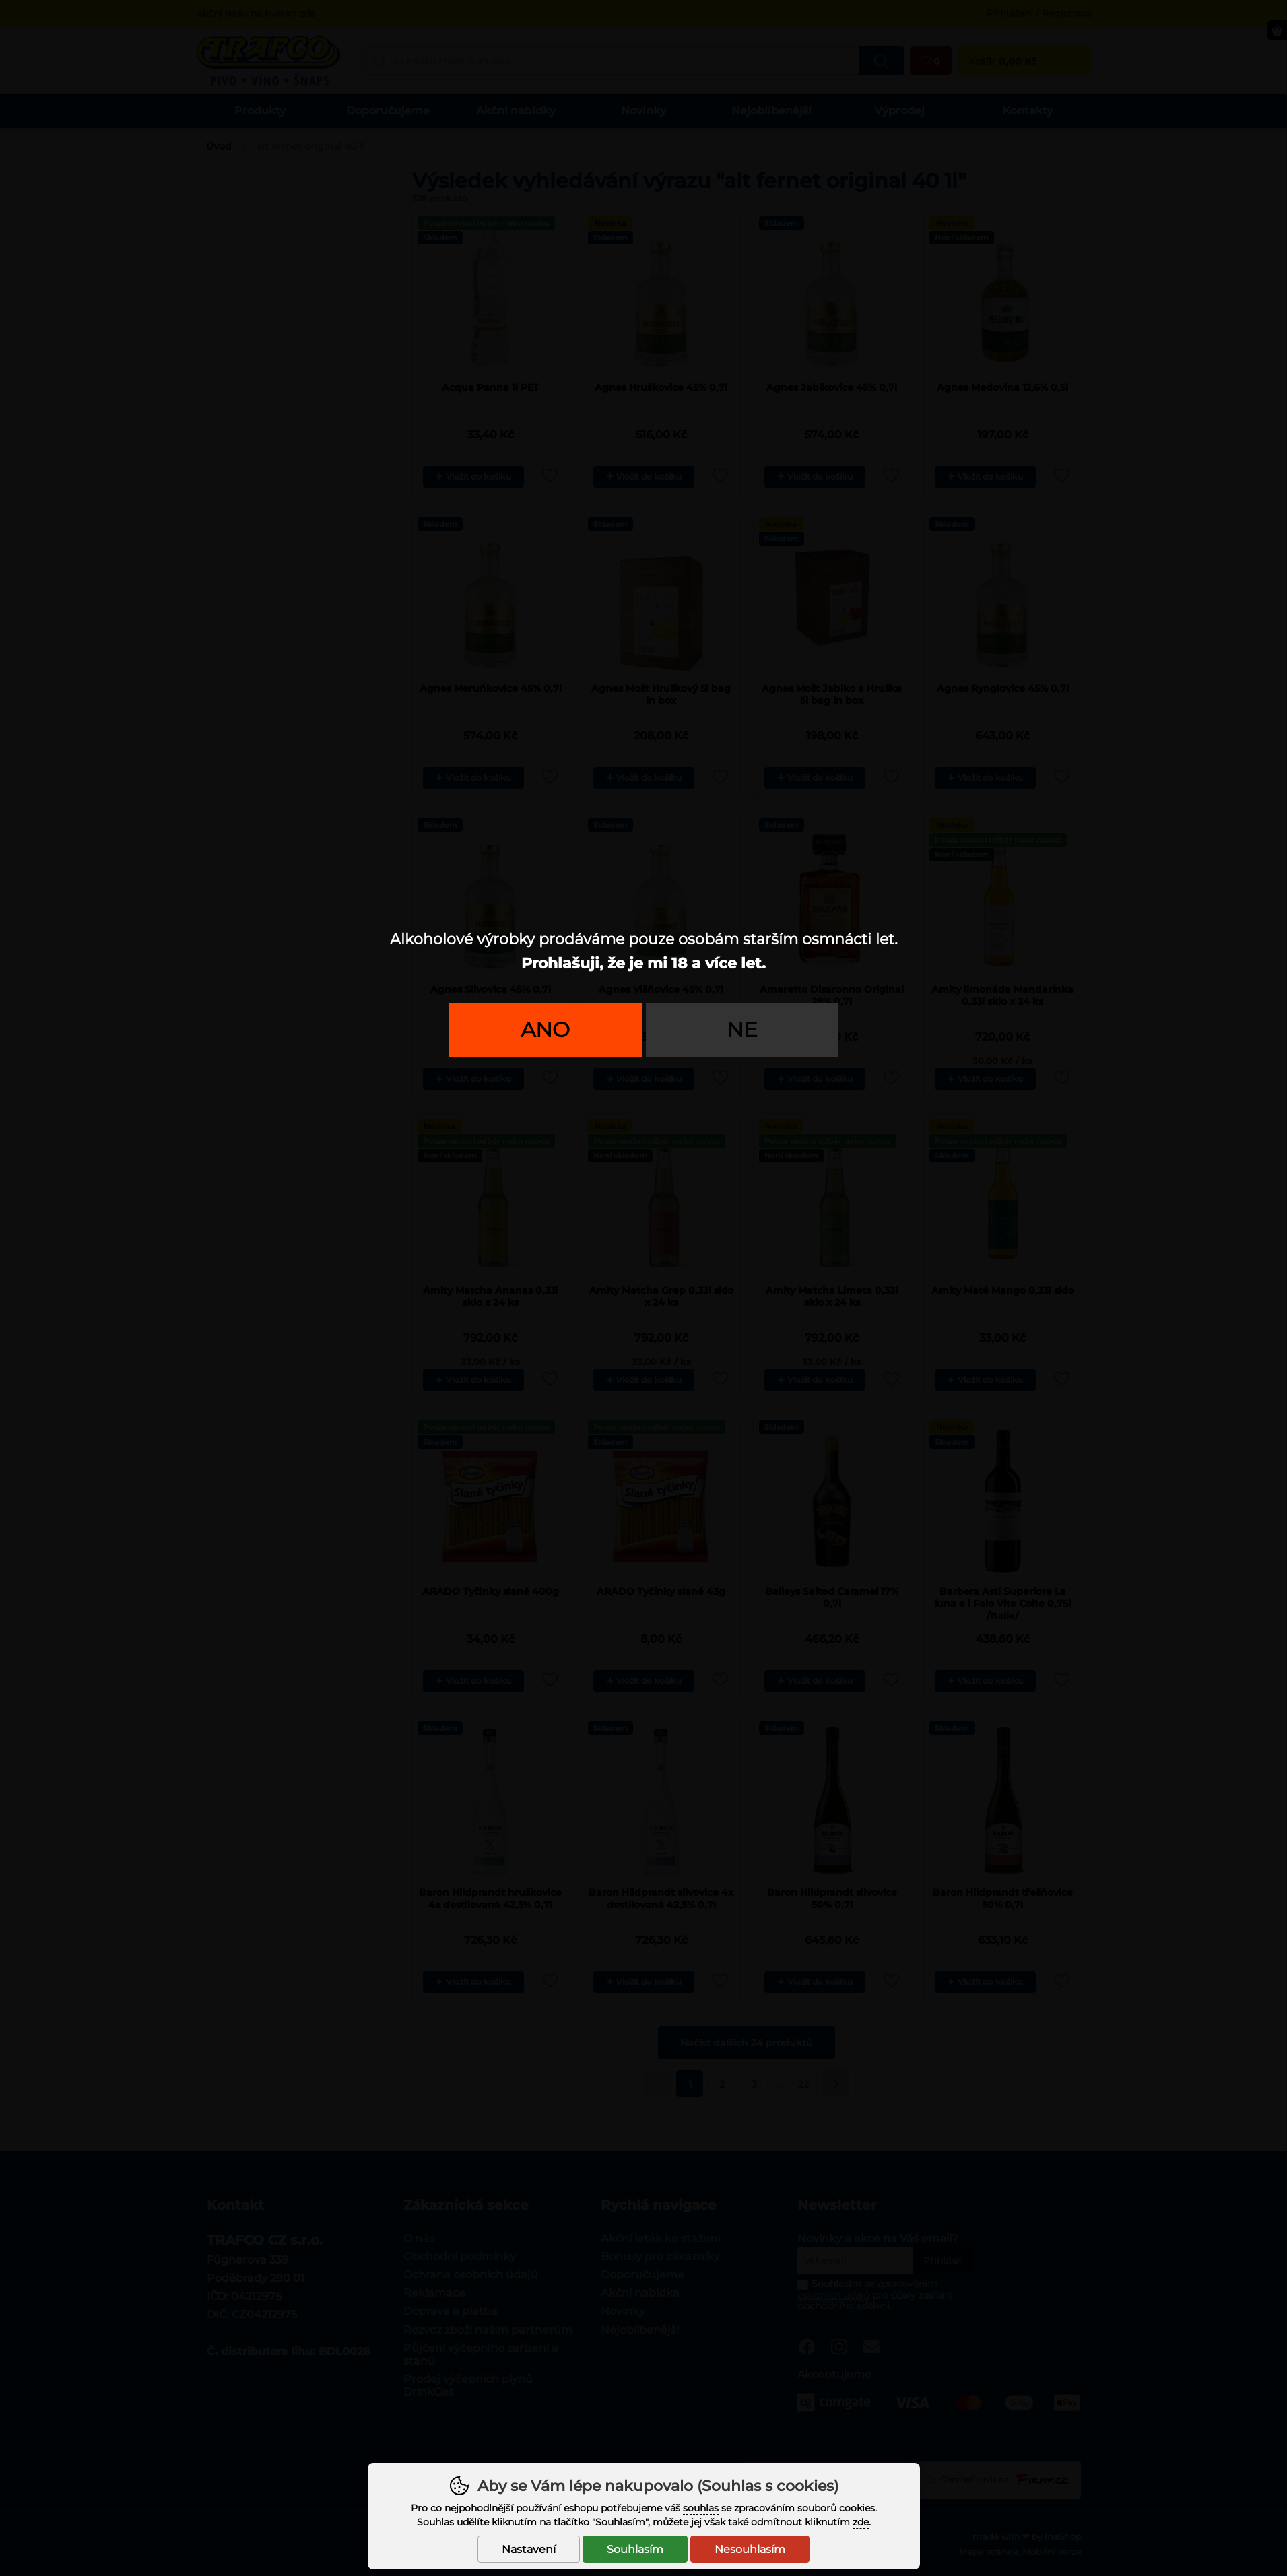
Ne (742, 1030)
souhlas (701, 2508)
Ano (545, 1030)
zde (861, 2522)
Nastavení (529, 2549)
